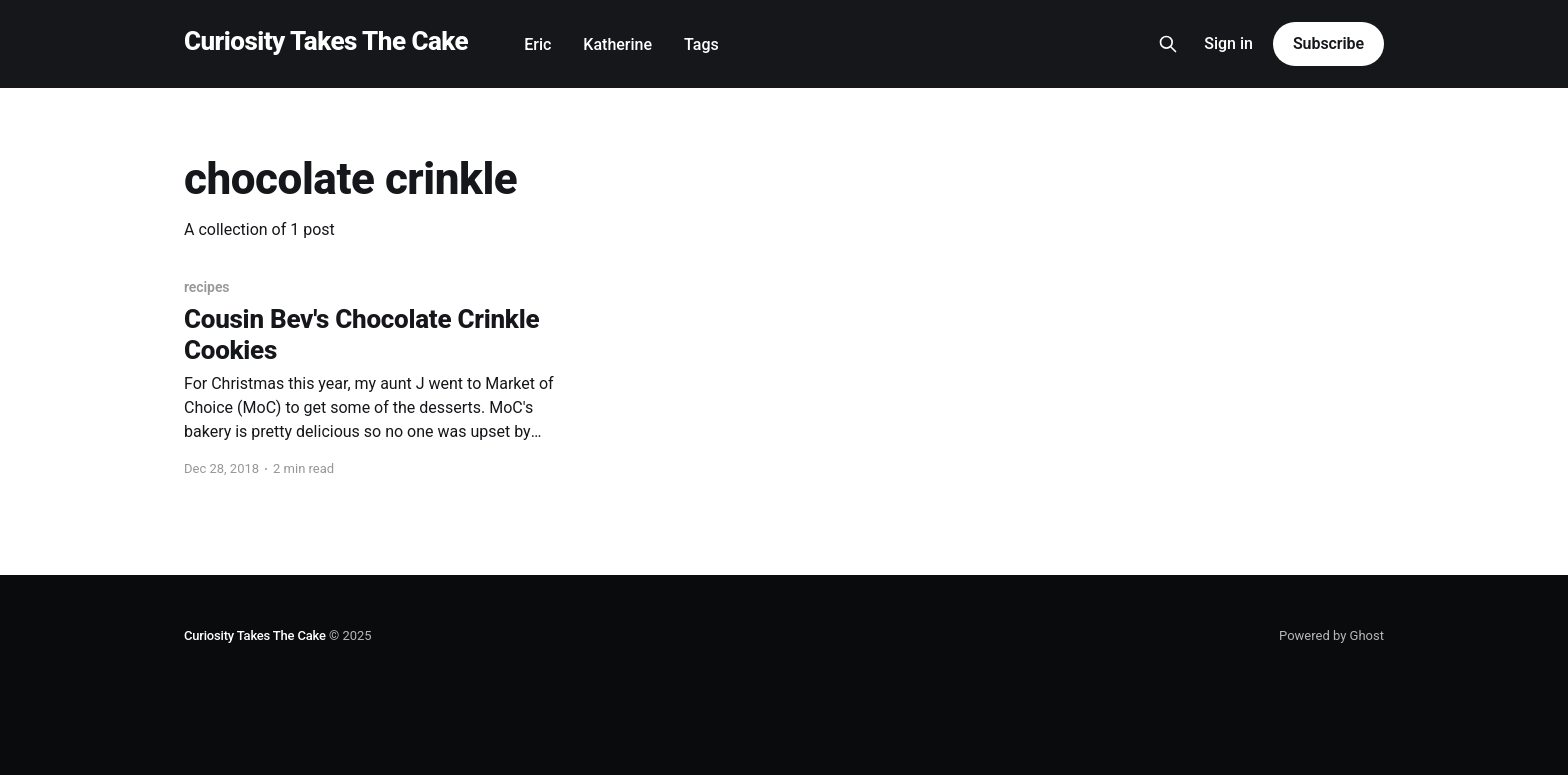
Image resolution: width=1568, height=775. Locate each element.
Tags (701, 44)
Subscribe (1328, 43)
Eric (537, 44)
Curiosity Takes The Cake (326, 41)
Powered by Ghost (1331, 635)
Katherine (617, 44)
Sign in (1228, 43)
